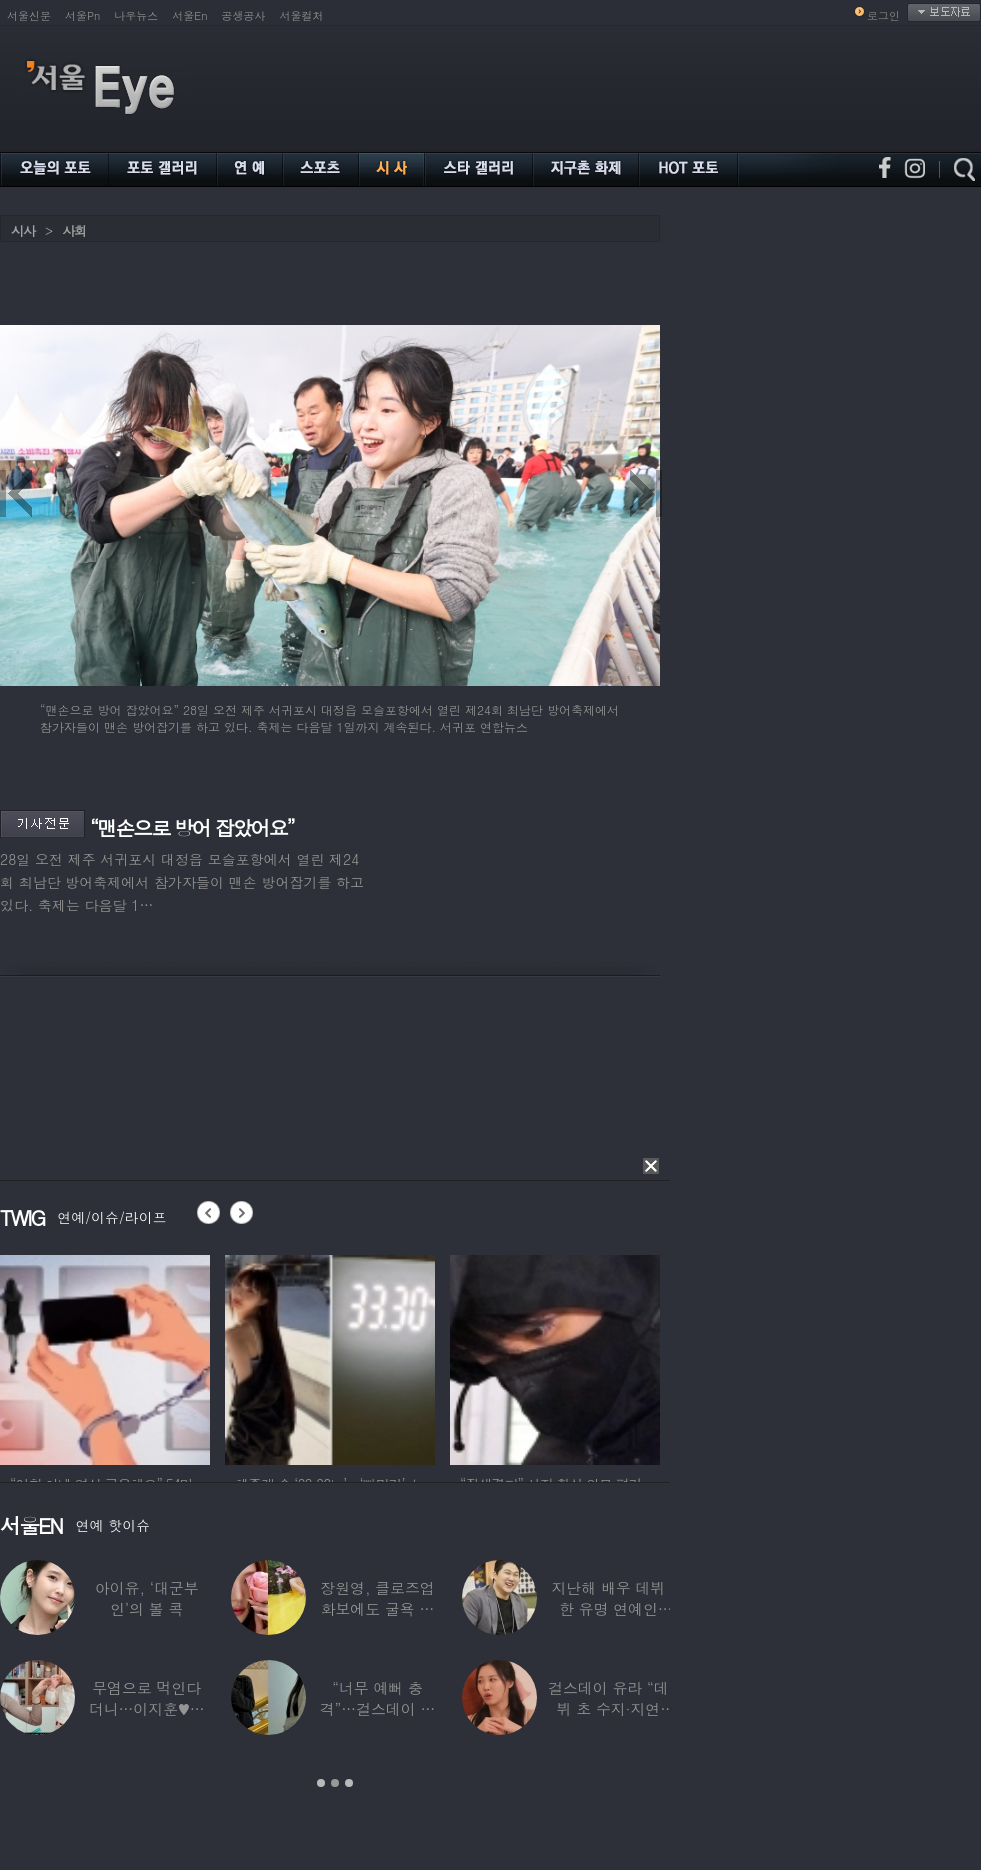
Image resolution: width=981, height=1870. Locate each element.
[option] (105, 1357)
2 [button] (335, 1783)
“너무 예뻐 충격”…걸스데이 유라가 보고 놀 (378, 1708)
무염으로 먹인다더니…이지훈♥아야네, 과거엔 (147, 1708)
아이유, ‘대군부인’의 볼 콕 (147, 1598)
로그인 (883, 15)
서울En (189, 15)
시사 (23, 230)
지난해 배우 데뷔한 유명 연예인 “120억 (608, 1608)
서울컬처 (302, 15)
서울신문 (29, 15)
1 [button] (321, 1783)
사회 (74, 230)
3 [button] (349, 1783)
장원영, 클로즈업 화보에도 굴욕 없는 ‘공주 (377, 1608)
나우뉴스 (136, 15)
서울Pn (82, 15)
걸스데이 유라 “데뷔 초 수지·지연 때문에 (608, 1708)
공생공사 (244, 15)
